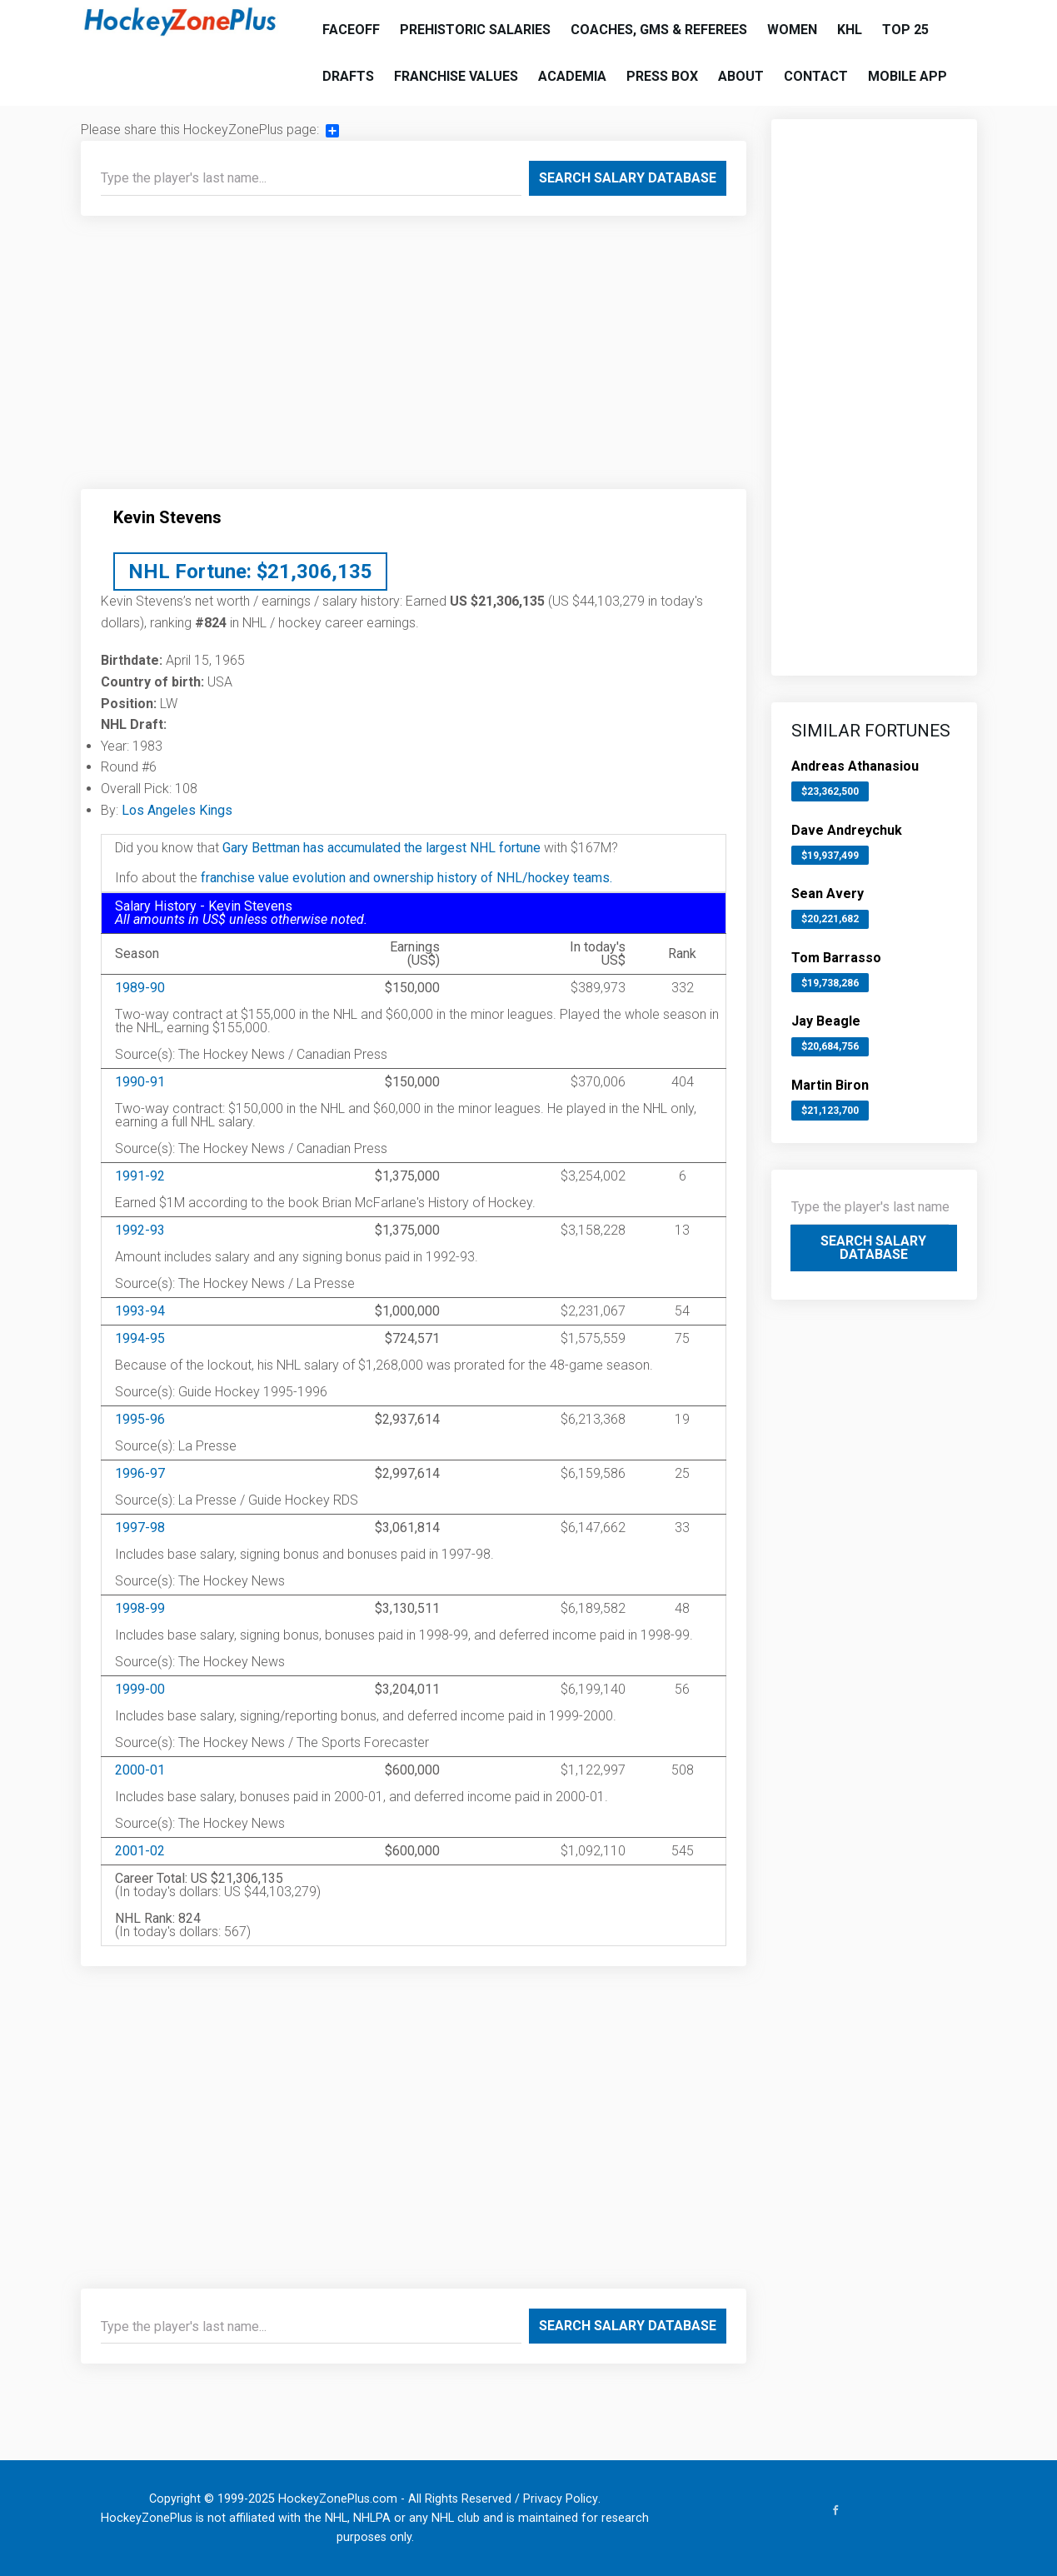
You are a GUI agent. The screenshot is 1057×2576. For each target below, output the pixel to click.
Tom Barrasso (836, 958)
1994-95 (140, 1338)
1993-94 (140, 1311)
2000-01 (140, 1770)
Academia (572, 76)
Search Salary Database (627, 178)
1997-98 (140, 1527)
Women (792, 29)
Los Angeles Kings (177, 810)
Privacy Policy (560, 2499)
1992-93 (140, 1230)
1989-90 (140, 988)
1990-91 (140, 1082)
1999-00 (140, 1689)
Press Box (662, 76)
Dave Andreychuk (846, 830)
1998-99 (140, 1608)
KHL (849, 29)
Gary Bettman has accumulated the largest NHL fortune (381, 848)
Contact (816, 76)
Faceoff (351, 29)
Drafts (348, 76)
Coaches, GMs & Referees (659, 29)
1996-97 (140, 1473)
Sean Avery (827, 893)
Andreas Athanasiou (855, 766)
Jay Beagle (825, 1021)
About (741, 76)
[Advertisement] (414, 359)
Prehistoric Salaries (475, 29)
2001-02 (140, 1851)
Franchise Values (456, 76)
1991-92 (140, 1176)
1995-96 (140, 1419)
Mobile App (907, 76)
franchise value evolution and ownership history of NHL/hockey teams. (406, 878)
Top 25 (905, 29)
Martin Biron (830, 1085)
